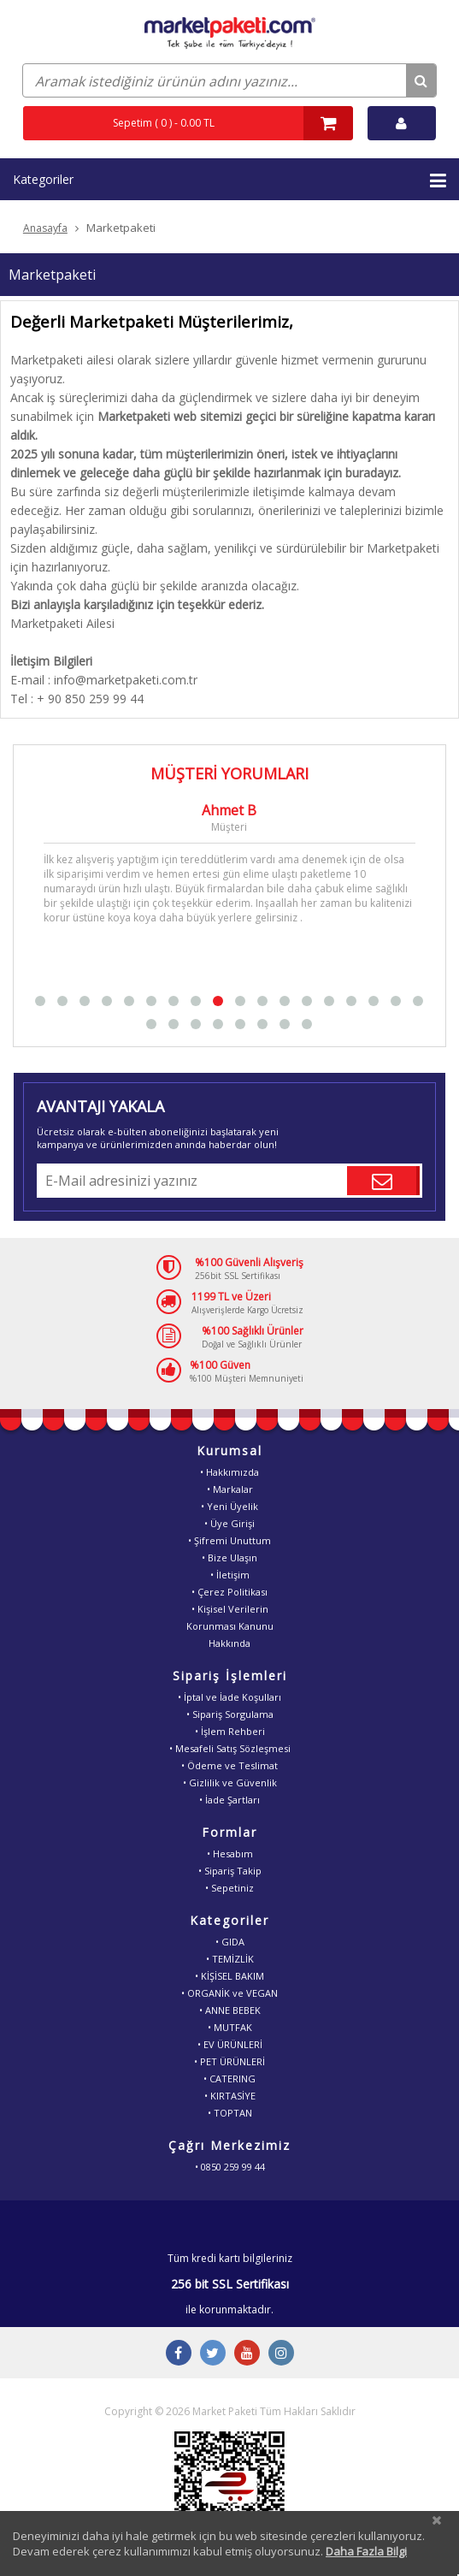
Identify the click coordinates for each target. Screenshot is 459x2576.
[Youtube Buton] (247, 2352)
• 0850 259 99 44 (230, 2166)
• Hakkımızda (229, 1472)
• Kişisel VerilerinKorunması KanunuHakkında (230, 1625)
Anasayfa (45, 228)
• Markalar (230, 1489)
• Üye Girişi (229, 1523)
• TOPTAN (230, 2112)
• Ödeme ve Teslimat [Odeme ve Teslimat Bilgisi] (229, 1765)
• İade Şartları (229, 1799)
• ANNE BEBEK (230, 2010)
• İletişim (230, 1574)
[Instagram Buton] (281, 2352)
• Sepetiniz (229, 1887)
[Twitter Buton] (213, 2352)
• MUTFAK (230, 2027)
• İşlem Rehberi (230, 1731)
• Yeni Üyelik (229, 1506)
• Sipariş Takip (230, 1870)
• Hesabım (230, 1853)
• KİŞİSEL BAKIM (229, 1975)
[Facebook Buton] (179, 2352)
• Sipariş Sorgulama (230, 1714)
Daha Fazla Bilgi (366, 2551)
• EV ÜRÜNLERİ (229, 2044)
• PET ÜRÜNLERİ (229, 2061)
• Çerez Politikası (229, 1591)
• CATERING (229, 2078)
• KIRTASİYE (230, 2095)
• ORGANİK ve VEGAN (229, 1993)
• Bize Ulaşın (229, 1557)
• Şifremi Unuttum (229, 1540)
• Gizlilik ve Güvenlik (230, 1782)
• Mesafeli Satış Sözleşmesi (230, 1748)
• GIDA (229, 1941)
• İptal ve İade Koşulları (229, 1697)
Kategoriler (229, 180)
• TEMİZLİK (230, 1958)
